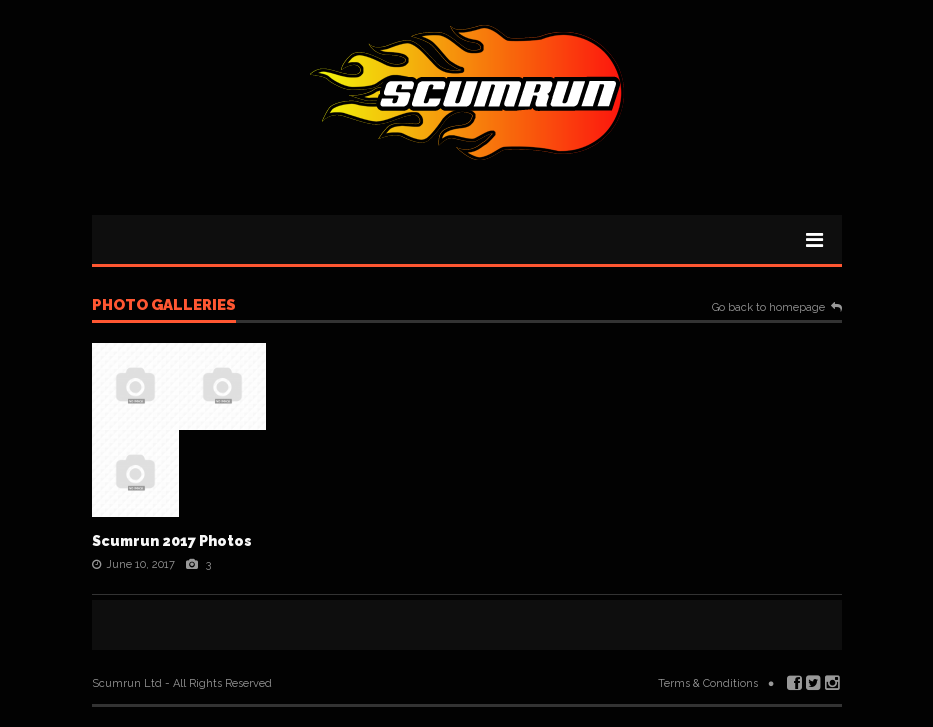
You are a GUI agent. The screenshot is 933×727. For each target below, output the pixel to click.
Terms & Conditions (708, 683)
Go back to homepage (768, 308)
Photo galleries (164, 306)
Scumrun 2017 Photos (172, 541)
